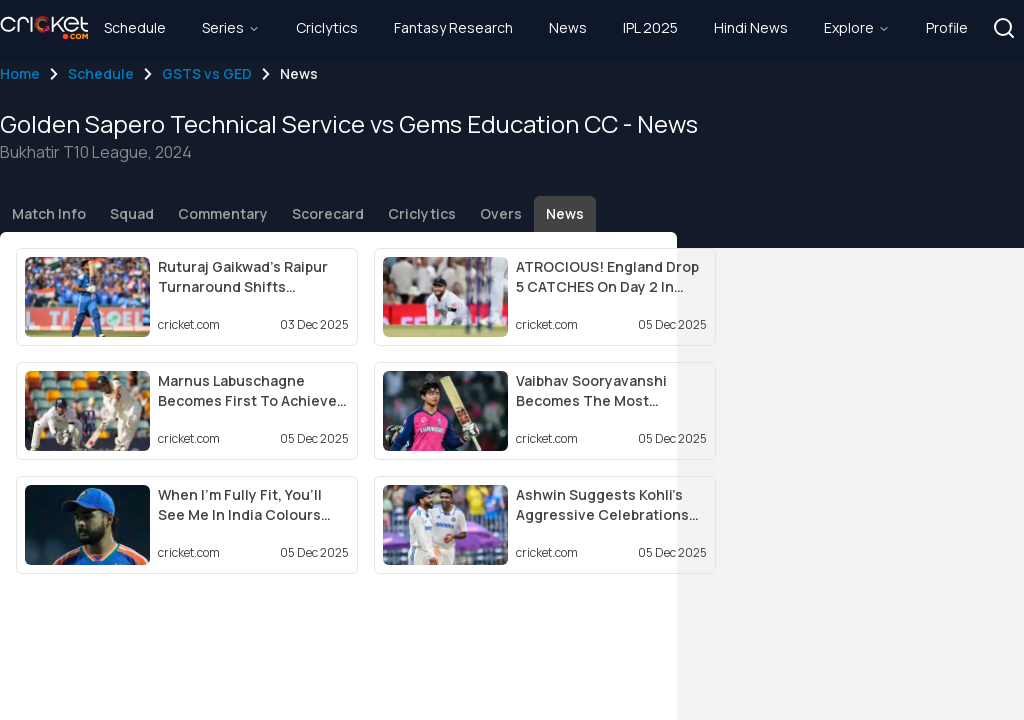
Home (20, 73)
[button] (1004, 28)
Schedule (101, 73)
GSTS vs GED (207, 73)
